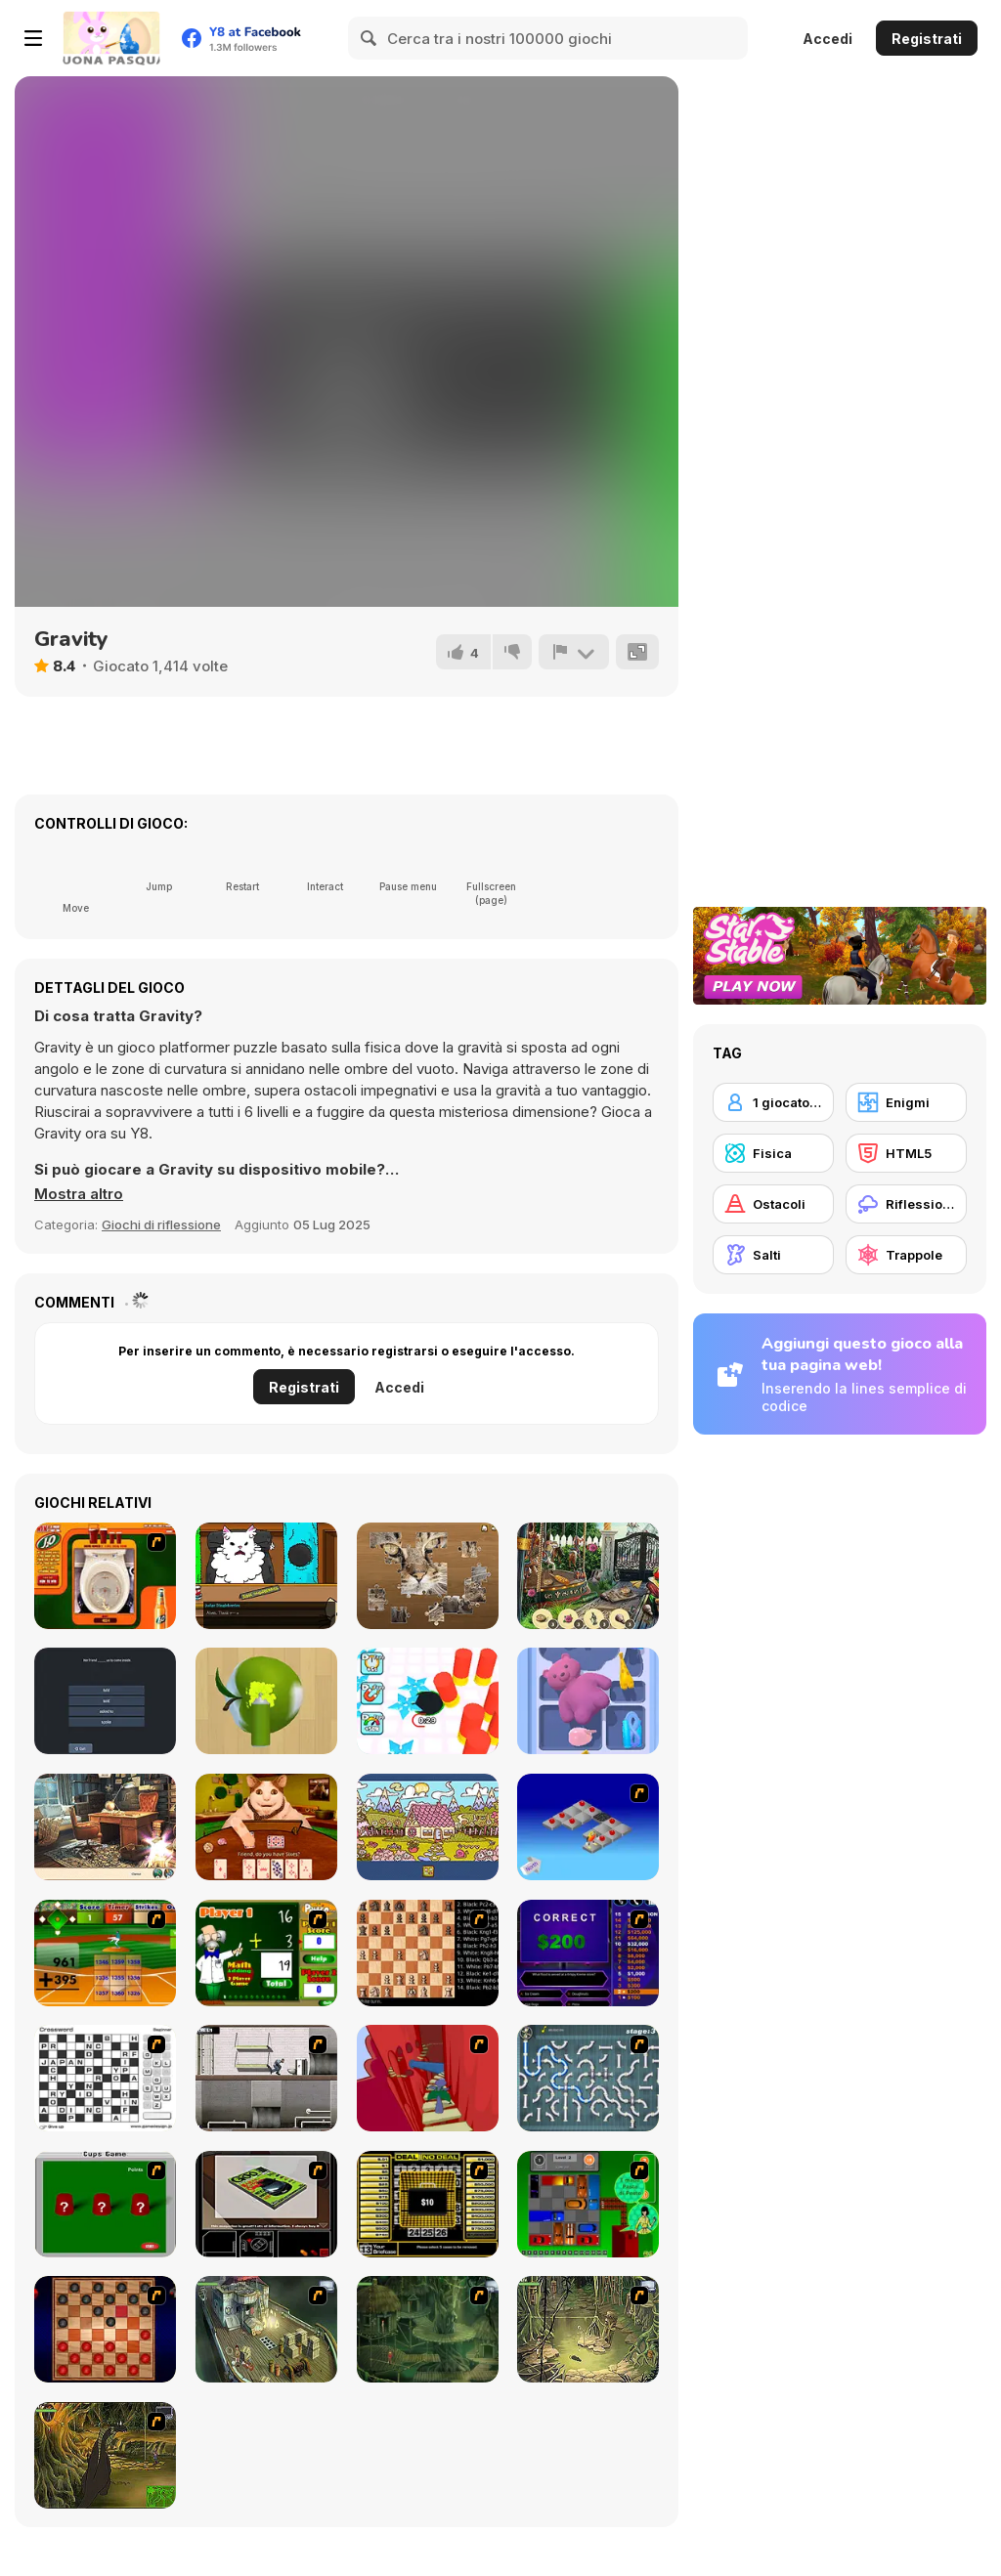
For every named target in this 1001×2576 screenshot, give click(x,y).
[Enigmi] (906, 1102)
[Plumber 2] (588, 2078)
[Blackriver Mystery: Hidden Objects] (105, 1827)
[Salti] (773, 1254)
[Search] (369, 38)
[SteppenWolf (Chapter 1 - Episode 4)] (105, 2455)
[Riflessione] (906, 1204)
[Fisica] (773, 1153)
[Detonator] (588, 1827)
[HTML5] (906, 1153)
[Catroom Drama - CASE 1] (266, 1576)
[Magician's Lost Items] (588, 1576)
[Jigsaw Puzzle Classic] (428, 1576)
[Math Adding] (266, 1953)
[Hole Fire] (428, 1701)
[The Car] (266, 2204)
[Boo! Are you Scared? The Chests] (266, 1827)
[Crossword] (105, 2078)
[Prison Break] (266, 2078)
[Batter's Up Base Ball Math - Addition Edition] (105, 1953)
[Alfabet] (428, 1827)
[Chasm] (428, 2078)
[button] (78, 1194)
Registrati (927, 38)
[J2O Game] (105, 1576)
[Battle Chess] (428, 1953)
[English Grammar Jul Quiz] (105, 1701)
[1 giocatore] (773, 1102)
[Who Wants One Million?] (588, 1953)
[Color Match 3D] (266, 1701)
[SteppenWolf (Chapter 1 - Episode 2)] (428, 2329)
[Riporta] (574, 651)
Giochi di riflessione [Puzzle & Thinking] (161, 1224)
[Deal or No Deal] (428, 2204)
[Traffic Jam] (588, 2204)
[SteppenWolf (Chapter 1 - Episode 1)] (266, 2329)
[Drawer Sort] (588, 1701)
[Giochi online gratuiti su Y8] (111, 38)
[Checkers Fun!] (105, 2329)
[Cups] (105, 2204)
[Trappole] (906, 1254)
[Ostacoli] (773, 1204)
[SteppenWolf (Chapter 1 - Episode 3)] (588, 2329)
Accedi (827, 38)
